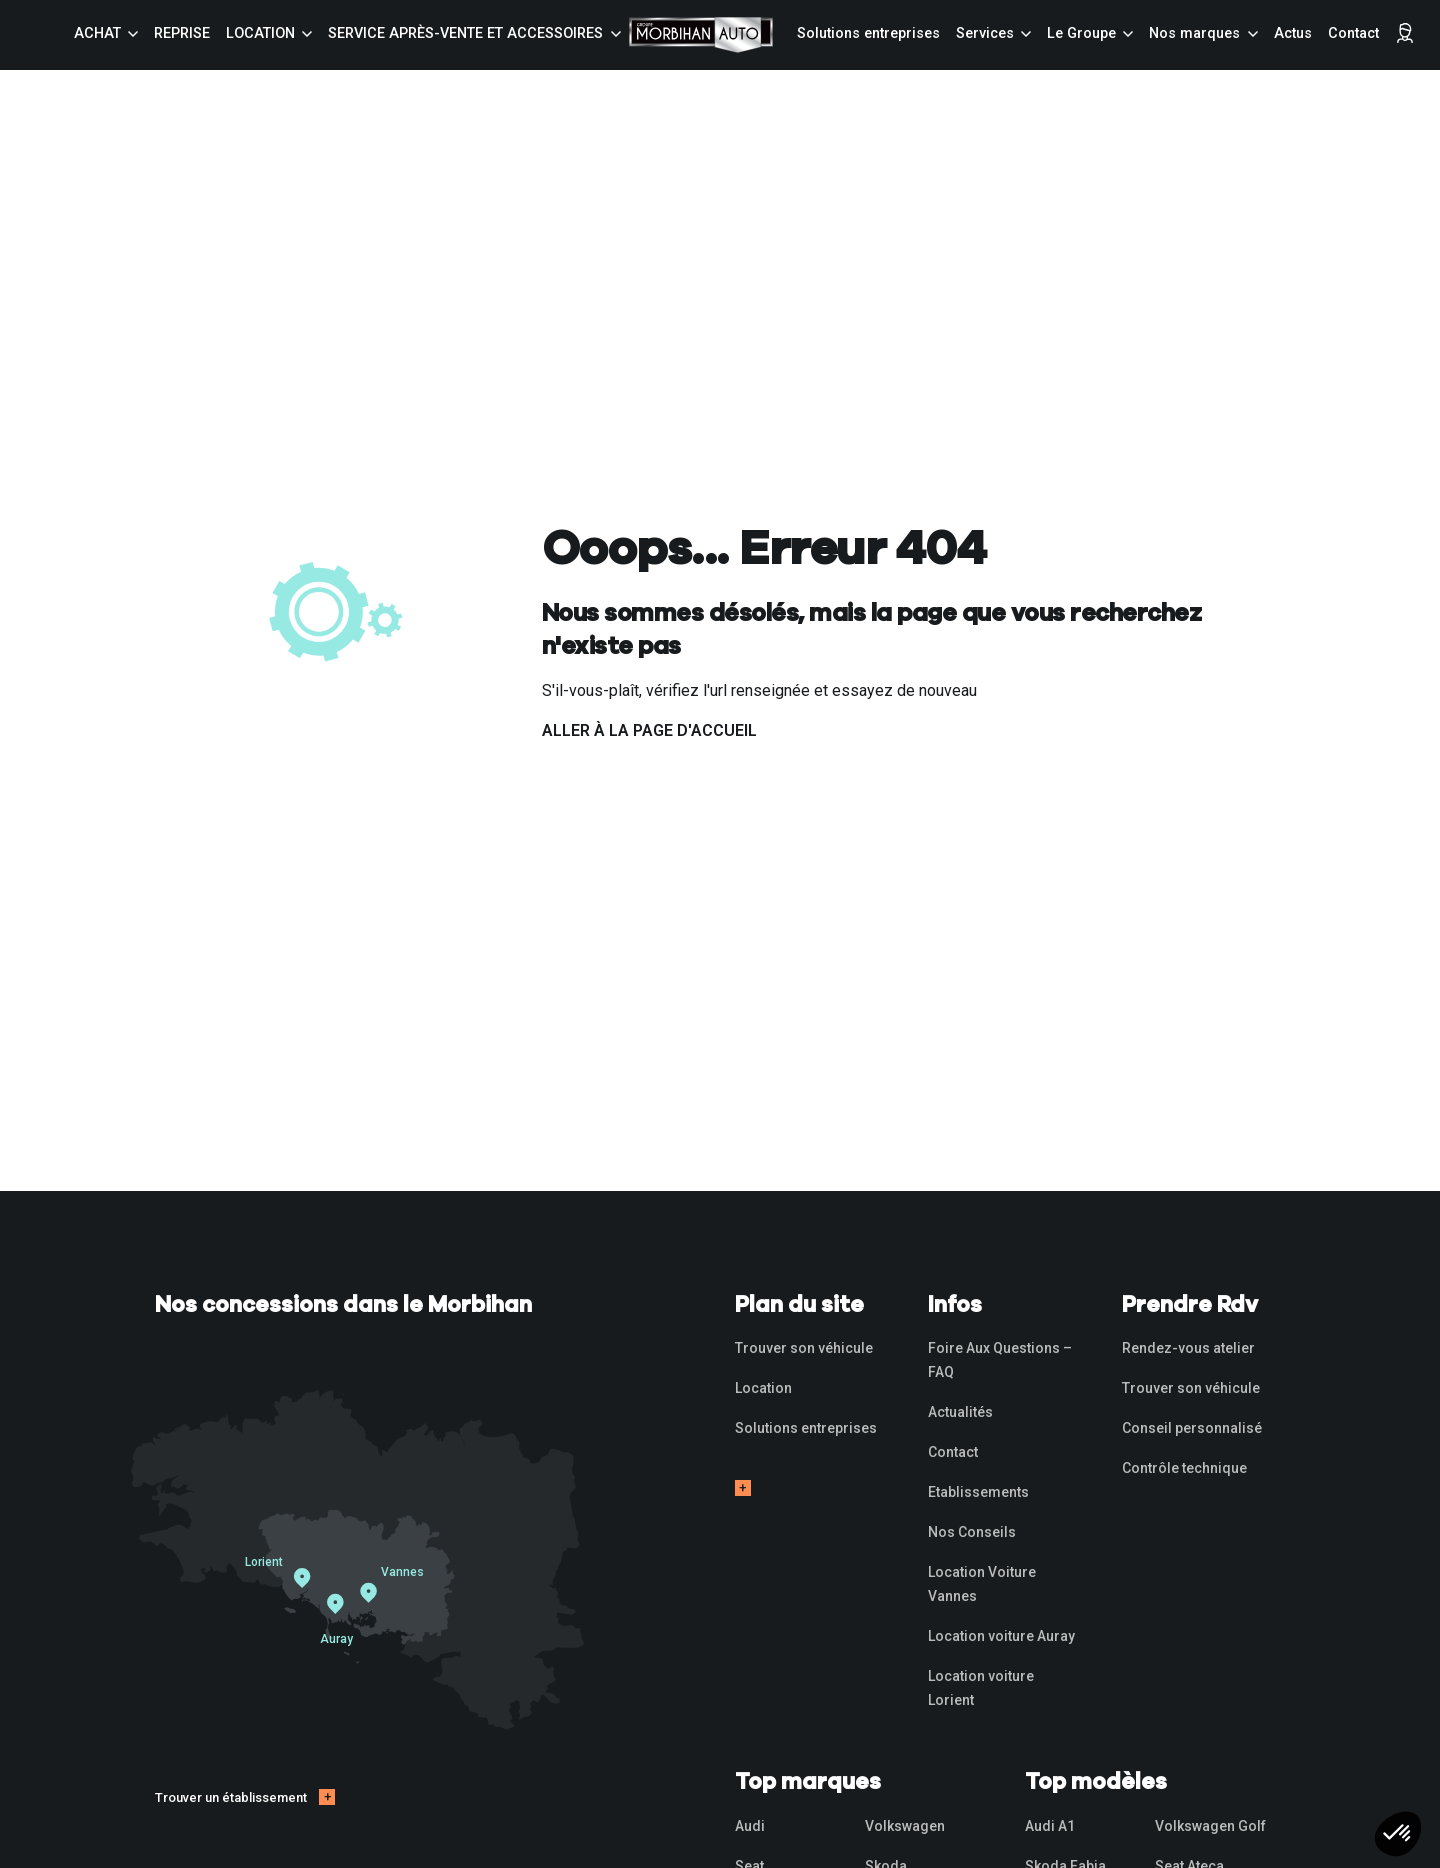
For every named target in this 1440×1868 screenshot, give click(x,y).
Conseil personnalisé (1192, 1428)
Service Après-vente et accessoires (465, 33)
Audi (750, 1826)
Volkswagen (905, 1826)
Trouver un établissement (231, 1797)
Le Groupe (1081, 33)
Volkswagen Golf (1210, 1826)
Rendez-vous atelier (1188, 1348)
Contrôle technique (1184, 1468)
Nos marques (1194, 33)
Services (985, 33)
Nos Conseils (972, 1532)
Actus (1293, 33)
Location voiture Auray (1001, 1636)
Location (260, 33)
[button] (1398, 1834)
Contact (1353, 33)
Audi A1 (1050, 1826)
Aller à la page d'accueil (649, 730)
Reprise (182, 33)
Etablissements (978, 1492)
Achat (97, 33)
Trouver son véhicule (804, 1348)
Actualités (960, 1412)
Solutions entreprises (868, 33)
